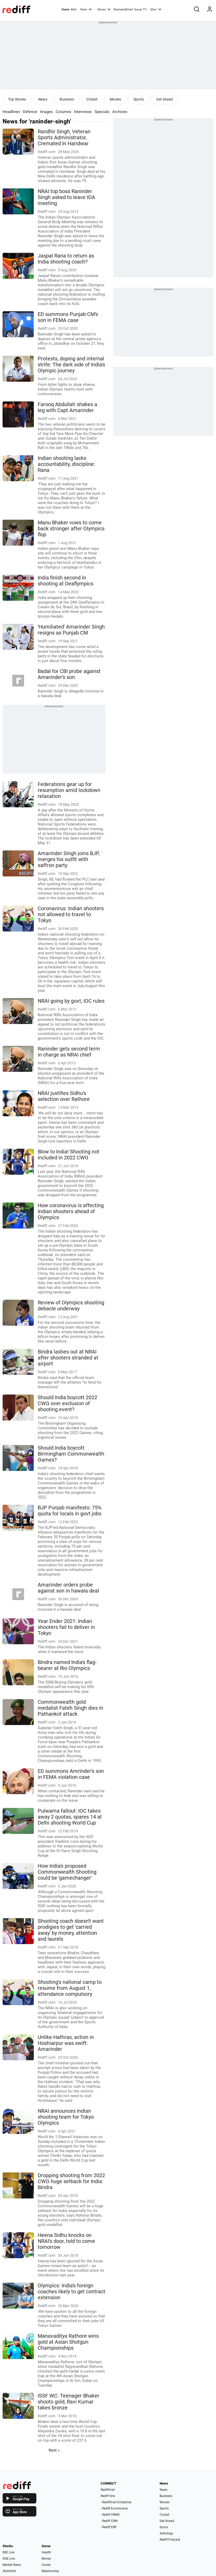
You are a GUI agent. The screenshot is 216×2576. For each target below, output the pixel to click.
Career (46, 2565)
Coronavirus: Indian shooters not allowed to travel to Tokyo (71, 914)
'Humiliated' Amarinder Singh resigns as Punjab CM (71, 630)
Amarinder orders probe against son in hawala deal (68, 1588)
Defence (30, 111)
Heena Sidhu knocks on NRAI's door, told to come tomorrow (66, 2241)
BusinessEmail (123, 9)
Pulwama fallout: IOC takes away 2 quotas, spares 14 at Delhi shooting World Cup (70, 1817)
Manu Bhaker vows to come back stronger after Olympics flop (71, 529)
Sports (138, 99)
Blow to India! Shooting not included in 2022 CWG (68, 1155)
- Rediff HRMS (110, 2514)
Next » (54, 2450)
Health (46, 2552)
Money (103, 9)
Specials (102, 111)
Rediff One (108, 2496)
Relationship (50, 2571)
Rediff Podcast (170, 2539)
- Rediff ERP (109, 2527)
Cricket (91, 99)
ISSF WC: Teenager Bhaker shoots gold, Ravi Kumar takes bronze (68, 2402)
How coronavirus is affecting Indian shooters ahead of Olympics (71, 1211)
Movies (115, 99)
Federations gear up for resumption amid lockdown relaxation (69, 790)
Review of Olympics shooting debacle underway (71, 1306)
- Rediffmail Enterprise (116, 2502)
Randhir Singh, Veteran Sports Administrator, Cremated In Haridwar (64, 138)
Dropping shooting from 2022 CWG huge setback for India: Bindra (71, 2181)
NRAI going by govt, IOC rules (71, 1001)
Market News (12, 2565)
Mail (73, 9)
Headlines (11, 111)
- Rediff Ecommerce (114, 2508)
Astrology (166, 2533)
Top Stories (17, 99)
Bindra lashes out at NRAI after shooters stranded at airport (68, 1358)
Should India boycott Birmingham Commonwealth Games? (71, 1454)
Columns (63, 111)
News (85, 9)
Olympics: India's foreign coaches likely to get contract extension (71, 2292)
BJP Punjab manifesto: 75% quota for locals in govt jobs (70, 1511)
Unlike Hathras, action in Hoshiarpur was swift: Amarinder (66, 2043)
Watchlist (9, 2571)
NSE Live (9, 2558)
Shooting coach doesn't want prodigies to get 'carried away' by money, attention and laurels (71, 1930)
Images (46, 111)
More (155, 9)
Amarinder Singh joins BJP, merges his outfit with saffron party (69, 859)
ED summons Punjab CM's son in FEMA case (68, 317)
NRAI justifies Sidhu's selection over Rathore (64, 1096)
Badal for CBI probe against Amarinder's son (69, 674)
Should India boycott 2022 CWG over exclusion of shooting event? (67, 1403)
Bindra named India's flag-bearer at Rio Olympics (67, 1665)
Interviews (83, 111)
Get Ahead (167, 2521)
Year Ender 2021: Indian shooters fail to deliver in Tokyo (66, 1627)
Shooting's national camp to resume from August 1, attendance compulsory (70, 1988)
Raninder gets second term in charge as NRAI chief (69, 1052)
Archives (119, 111)
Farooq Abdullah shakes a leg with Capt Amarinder (67, 407)
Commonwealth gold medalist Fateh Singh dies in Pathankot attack (70, 1708)
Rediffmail (108, 2490)
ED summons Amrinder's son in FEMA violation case (71, 1774)
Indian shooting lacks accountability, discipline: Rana (66, 464)
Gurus (138, 9)
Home (65, 9)
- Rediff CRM (109, 2521)
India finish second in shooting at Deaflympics (65, 581)
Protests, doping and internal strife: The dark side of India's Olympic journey (71, 365)
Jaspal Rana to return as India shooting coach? (66, 259)
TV (145, 9)
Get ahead (164, 99)
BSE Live (8, 2552)
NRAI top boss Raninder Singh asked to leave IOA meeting (66, 197)
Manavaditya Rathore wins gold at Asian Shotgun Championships (68, 2342)
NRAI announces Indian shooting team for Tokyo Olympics (66, 2117)
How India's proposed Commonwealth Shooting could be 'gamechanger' (67, 1872)
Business (67, 99)
